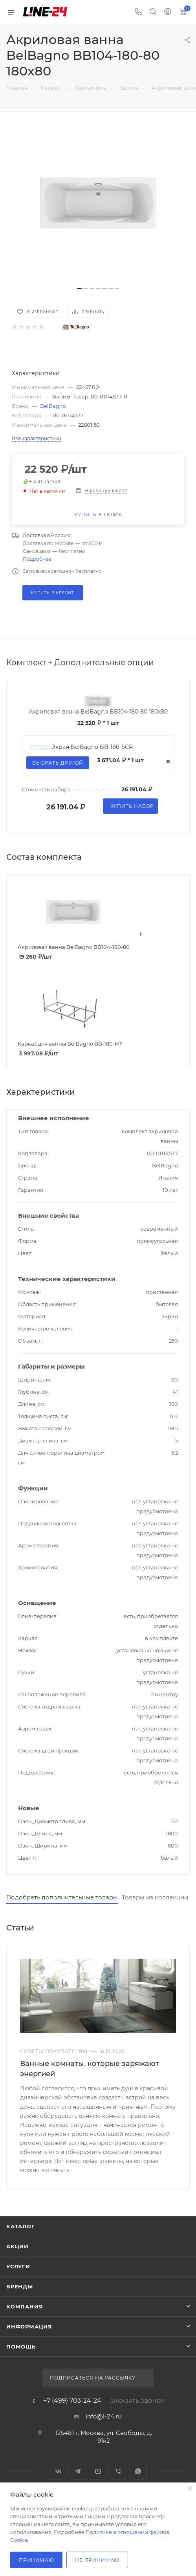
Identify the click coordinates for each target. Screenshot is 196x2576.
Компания (24, 2306)
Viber (118, 2471)
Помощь (21, 2346)
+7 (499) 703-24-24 (72, 2401)
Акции (17, 2246)
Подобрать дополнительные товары (62, 1897)
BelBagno (53, 406)
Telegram (78, 2471)
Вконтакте (57, 2471)
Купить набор (132, 806)
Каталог (20, 2226)
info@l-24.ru (104, 2416)
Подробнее (37, 559)
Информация (29, 2326)
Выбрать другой (57, 763)
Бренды (19, 2286)
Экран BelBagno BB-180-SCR (92, 746)
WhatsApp (138, 2471)
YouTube (98, 2471)
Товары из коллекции (155, 1897)
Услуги (18, 2266)
